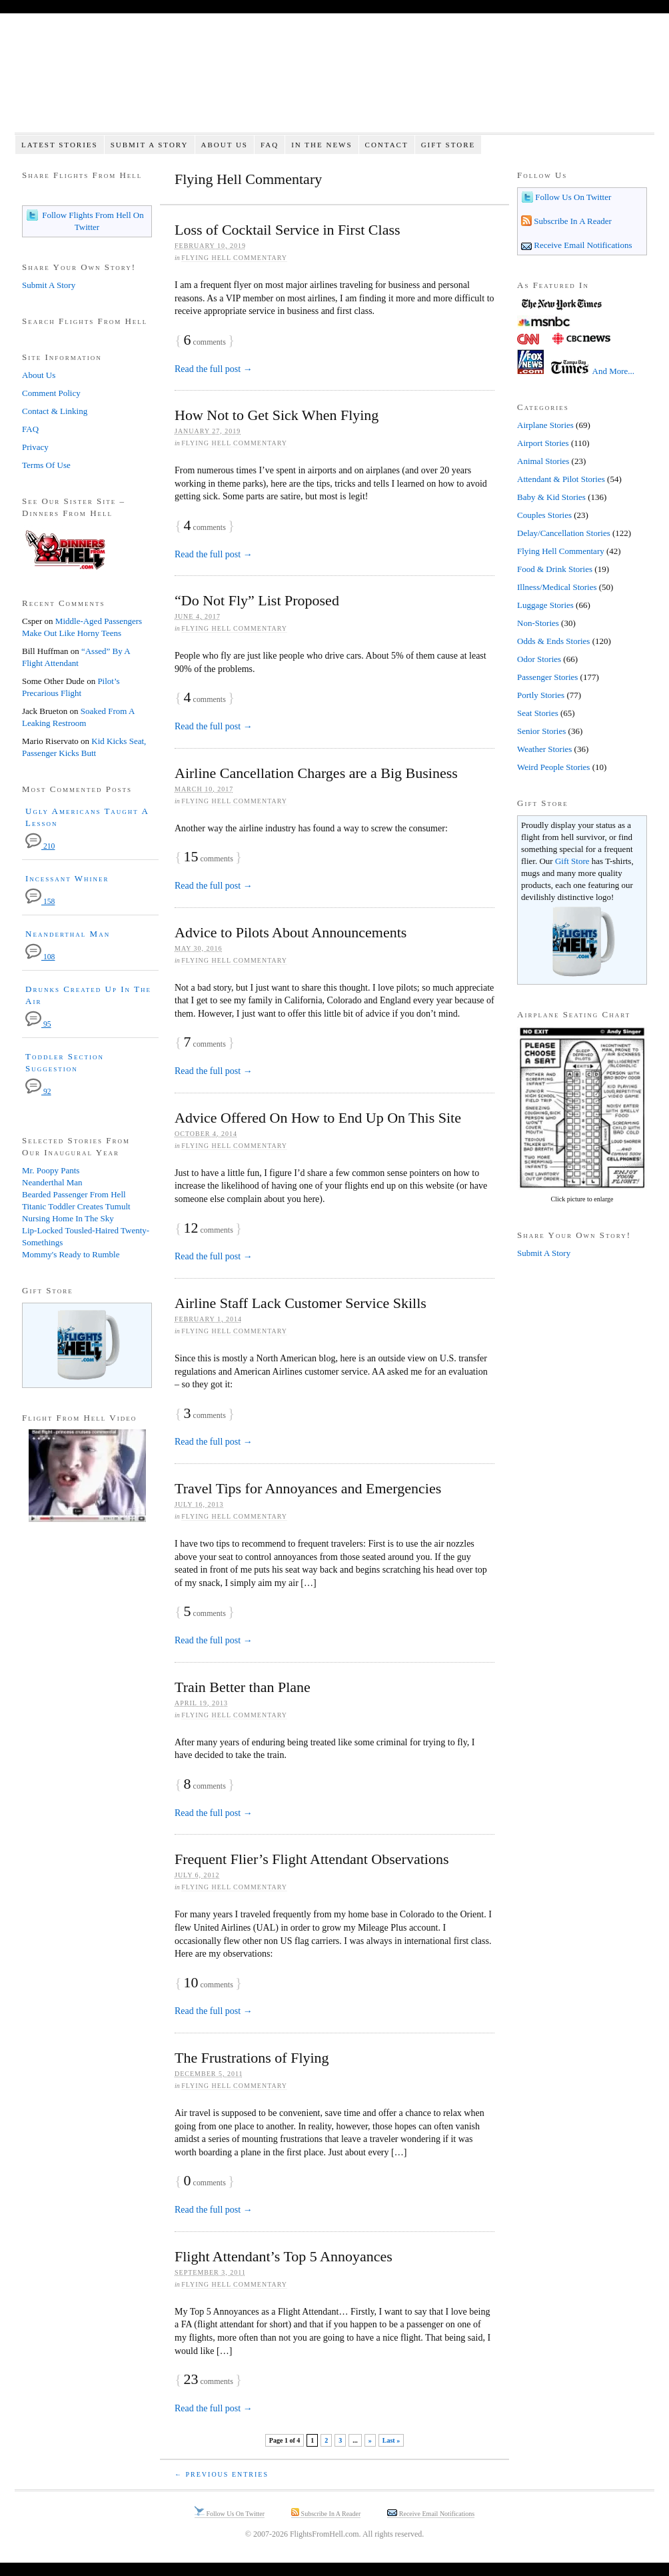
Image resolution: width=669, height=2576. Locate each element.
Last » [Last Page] (391, 2440)
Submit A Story (150, 145)
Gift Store (448, 145)
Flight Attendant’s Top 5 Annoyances (283, 2256)
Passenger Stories (547, 677)
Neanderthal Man (67, 934)
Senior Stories (541, 731)
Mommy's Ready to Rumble (70, 1254)
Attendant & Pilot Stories (561, 479)
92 (38, 1091)
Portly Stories (540, 695)
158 (40, 901)
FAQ (270, 145)
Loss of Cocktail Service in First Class (287, 229)
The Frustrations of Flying (252, 2057)
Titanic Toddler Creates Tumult (76, 1206)
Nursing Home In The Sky (68, 1218)
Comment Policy (51, 393)
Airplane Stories (545, 425)
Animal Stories (543, 461)
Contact (386, 145)
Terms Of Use (46, 465)
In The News (321, 145)
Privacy (35, 447)
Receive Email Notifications (582, 245)
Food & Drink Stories (554, 569)
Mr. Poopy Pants (50, 1170)
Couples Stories (544, 515)
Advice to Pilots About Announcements (290, 932)
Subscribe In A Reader (572, 221)
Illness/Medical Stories (557, 587)
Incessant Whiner (67, 878)
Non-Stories (538, 623)
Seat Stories (537, 713)
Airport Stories (543, 443)
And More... (613, 371)
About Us (224, 145)
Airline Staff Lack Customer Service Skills (300, 1303)
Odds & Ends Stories (553, 641)
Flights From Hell (334, 80)
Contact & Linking (54, 411)
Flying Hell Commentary (234, 257)
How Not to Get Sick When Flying (276, 415)
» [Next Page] (370, 2440)
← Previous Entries (222, 2474)
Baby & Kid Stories (551, 497)
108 (40, 957)
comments (205, 342)
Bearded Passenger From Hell (74, 1194)
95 (38, 1024)
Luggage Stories (545, 605)
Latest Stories (59, 145)
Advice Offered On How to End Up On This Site (318, 1117)
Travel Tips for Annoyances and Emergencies (308, 1488)
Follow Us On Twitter (572, 197)
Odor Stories (539, 659)
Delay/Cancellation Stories (563, 533)
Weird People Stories (553, 767)
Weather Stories (544, 749)
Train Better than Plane (243, 1687)
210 (40, 846)
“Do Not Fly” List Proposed (257, 600)
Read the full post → (214, 369)
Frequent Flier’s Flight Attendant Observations (311, 1859)
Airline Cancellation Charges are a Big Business (316, 773)
